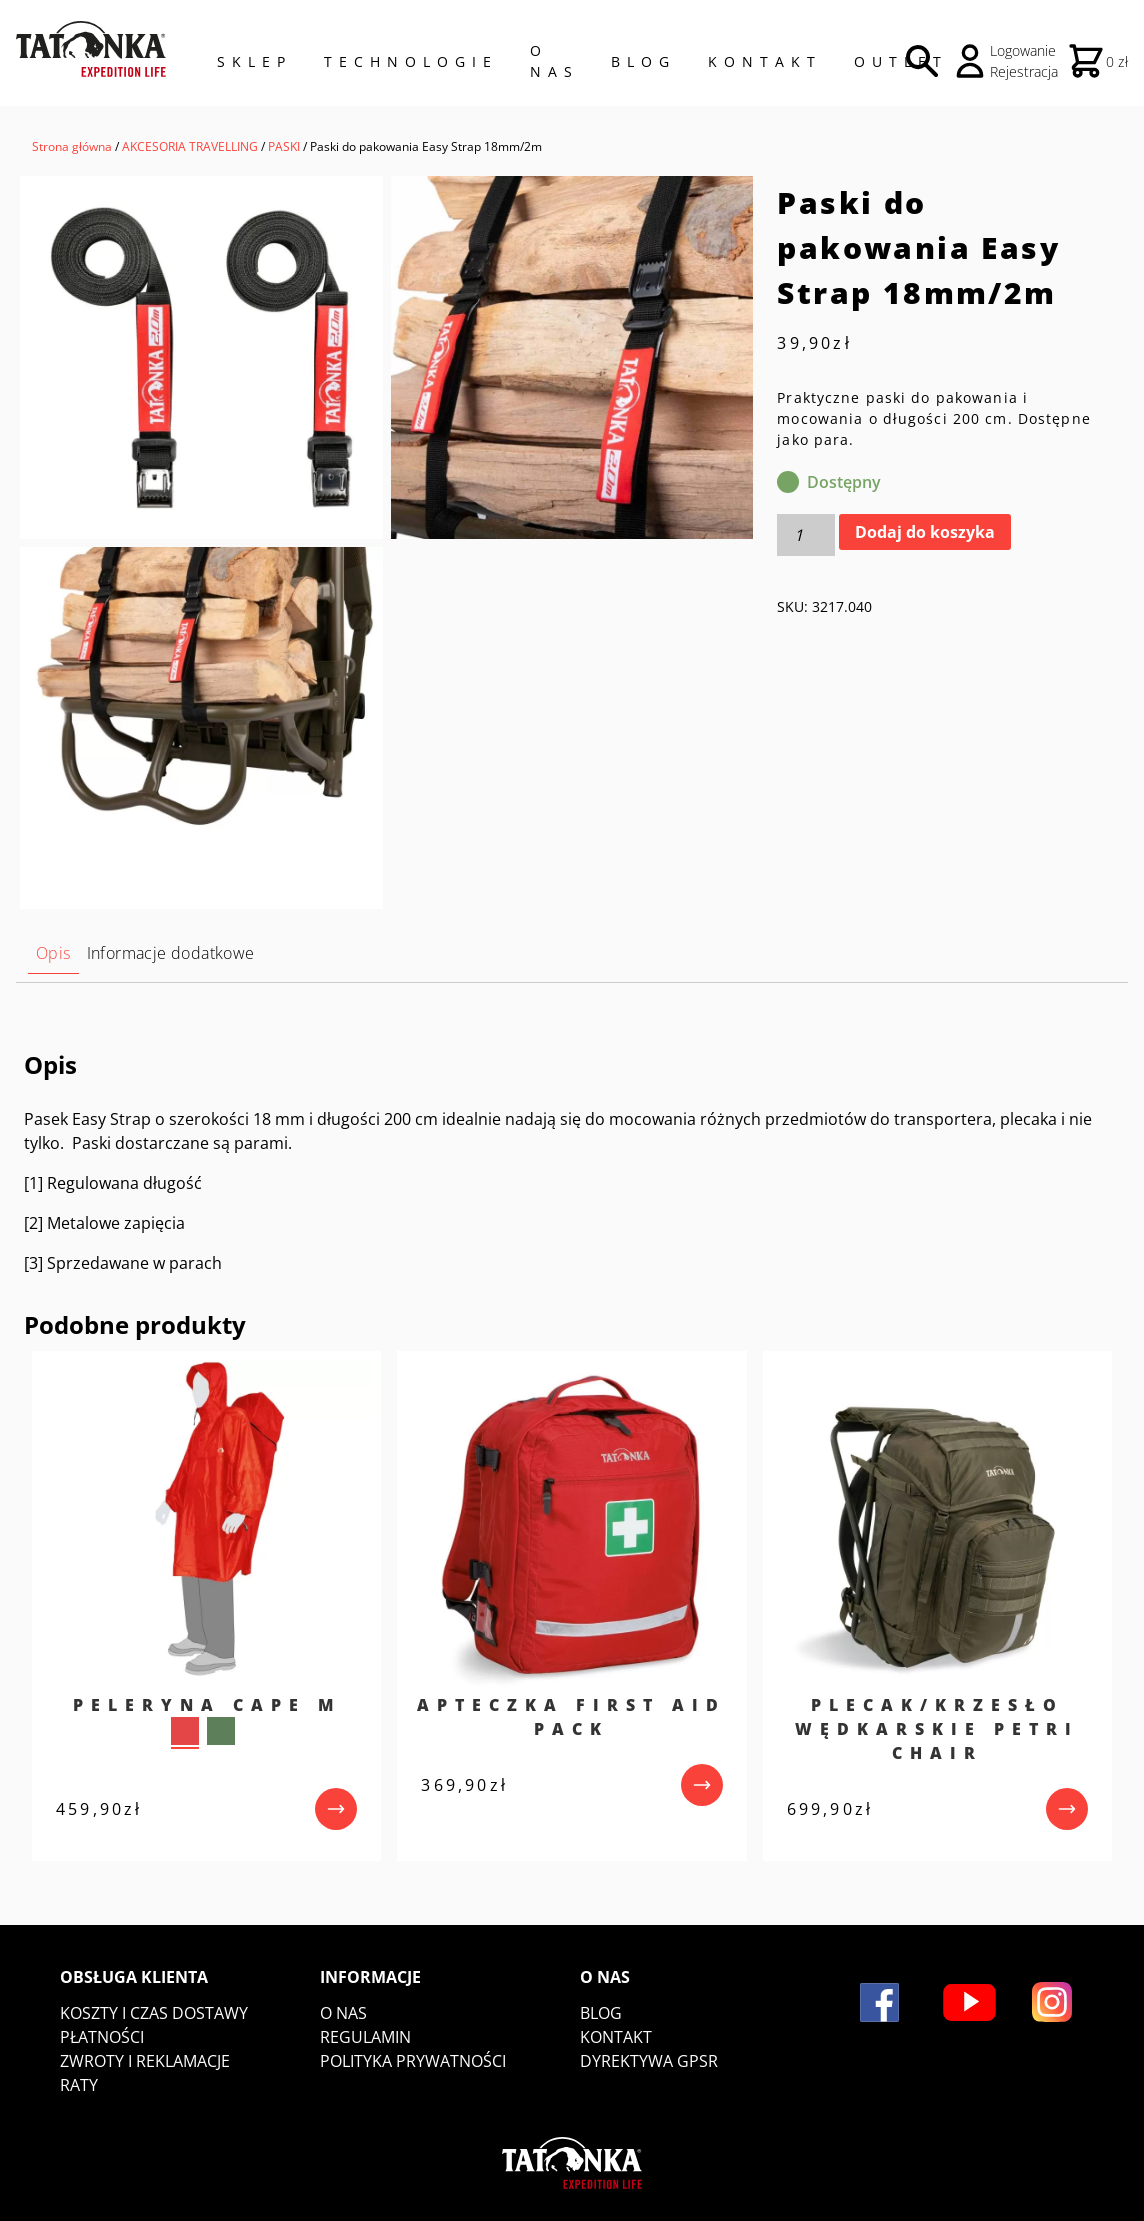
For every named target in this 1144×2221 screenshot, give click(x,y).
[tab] (53, 953)
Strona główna (72, 146)
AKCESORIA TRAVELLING (190, 146)
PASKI (284, 146)
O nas (343, 2013)
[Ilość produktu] (806, 535)
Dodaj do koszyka (925, 532)
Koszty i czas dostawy (154, 2013)
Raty (79, 2085)
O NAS (554, 61)
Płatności (102, 2037)
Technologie (411, 61)
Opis (53, 953)
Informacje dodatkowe (171, 953)
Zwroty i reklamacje (145, 2061)
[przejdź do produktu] (336, 1809)
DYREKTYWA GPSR (649, 2061)
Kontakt (765, 61)
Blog (643, 61)
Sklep (254, 61)
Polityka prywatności (413, 2061)
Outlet (901, 61)
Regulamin (365, 2037)
